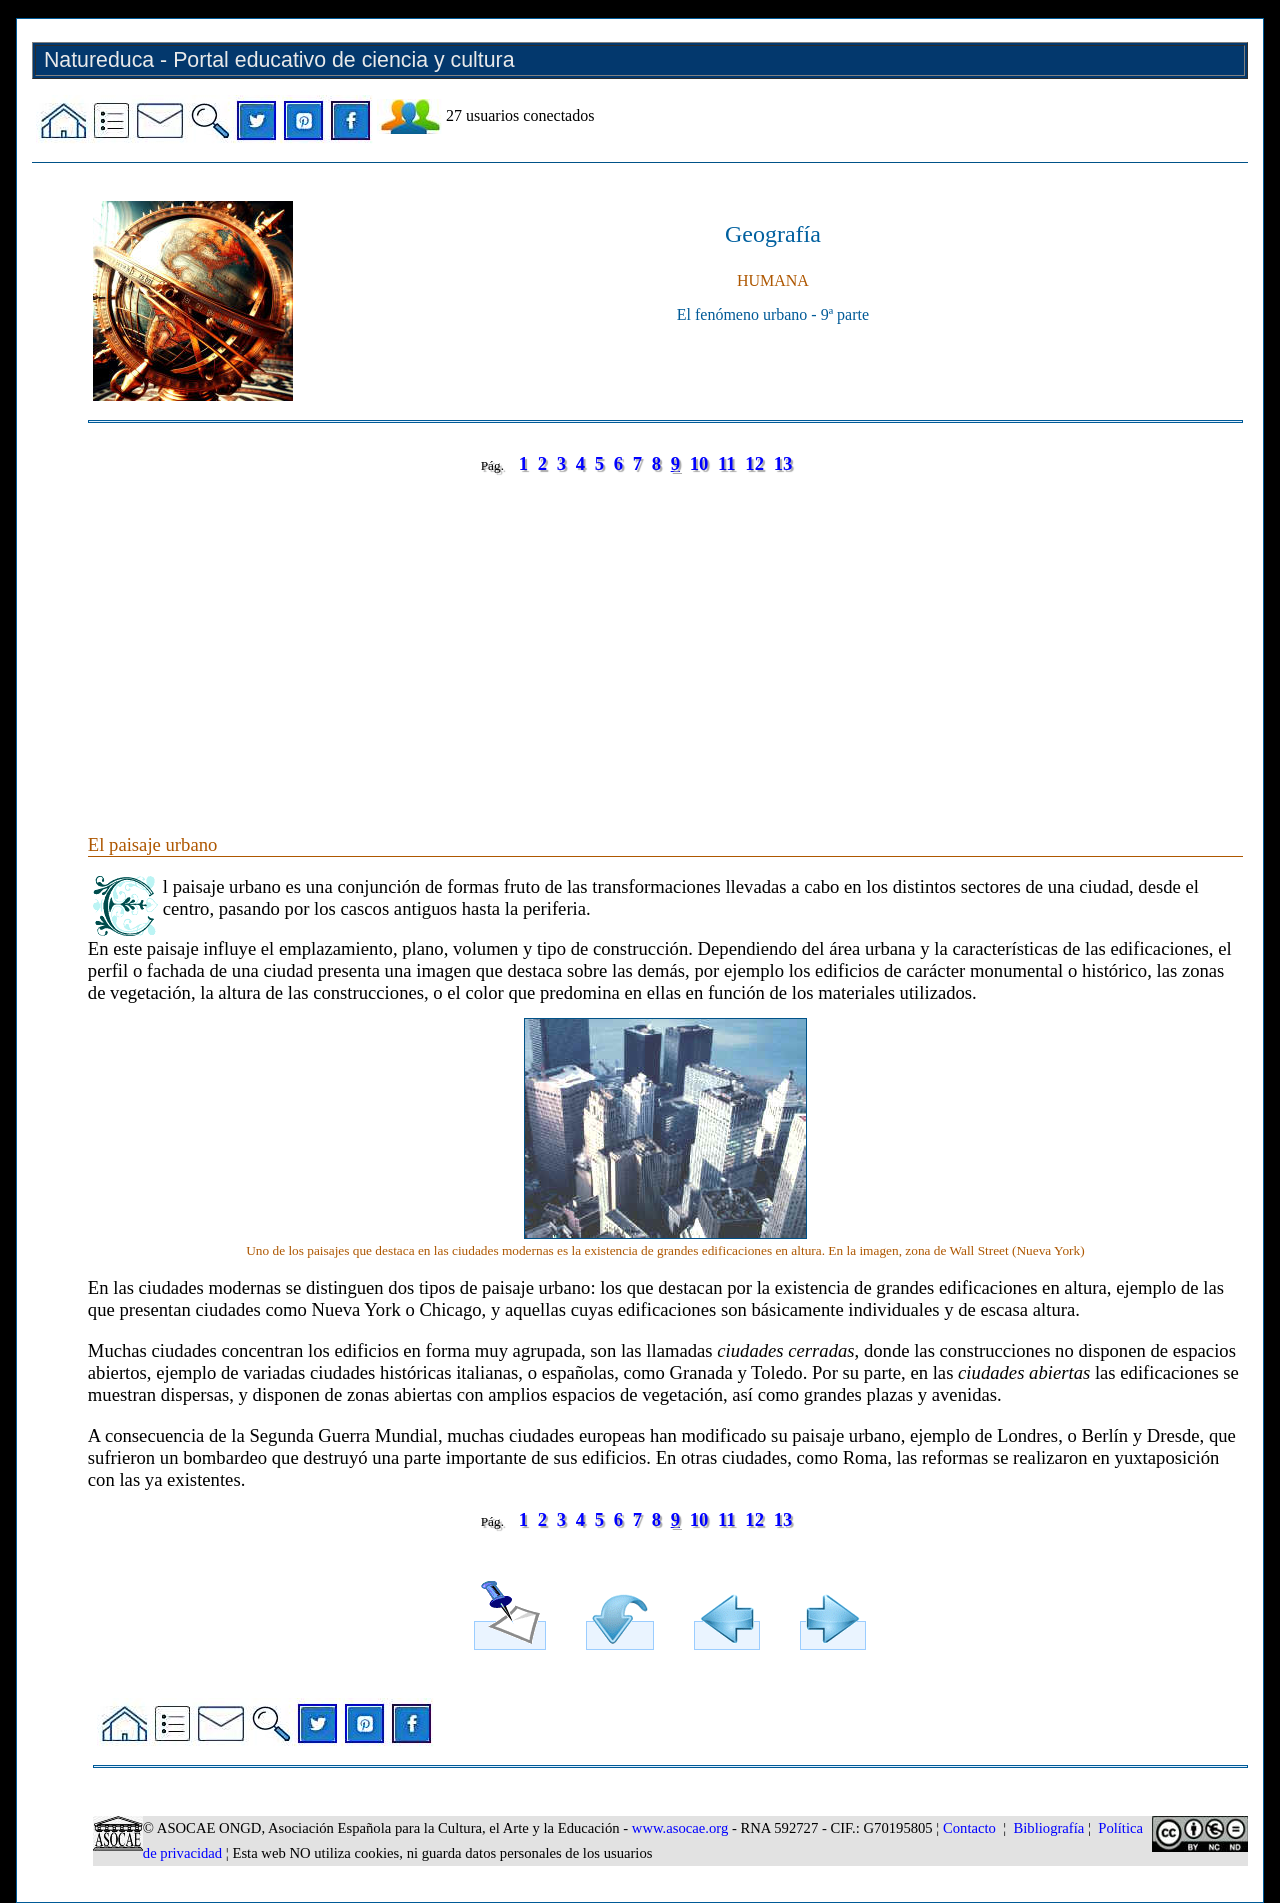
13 (783, 463)
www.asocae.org (680, 1828)
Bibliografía (1048, 1828)
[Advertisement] (665, 634)
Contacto (969, 1828)
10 (699, 463)
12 (754, 463)
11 (727, 463)
